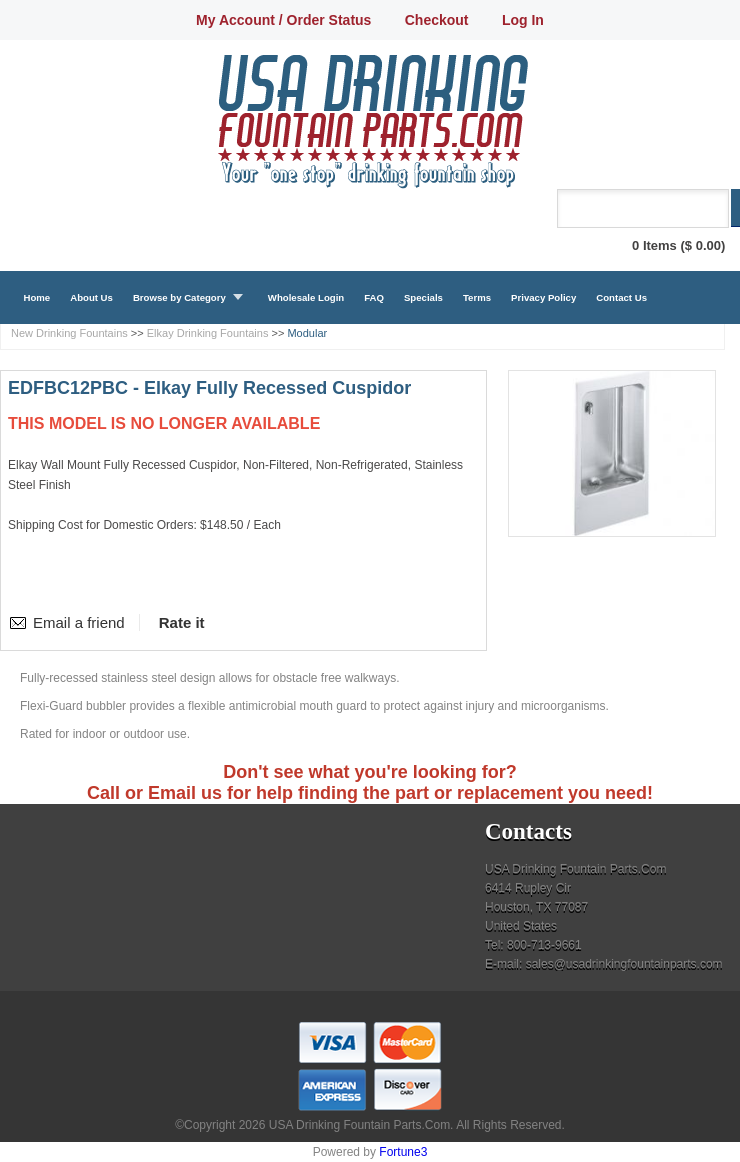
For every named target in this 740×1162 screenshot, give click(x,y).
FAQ (374, 297)
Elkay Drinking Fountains (208, 333)
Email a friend (79, 622)
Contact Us (621, 297)
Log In (523, 20)
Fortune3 (403, 1152)
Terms (477, 297)
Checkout (437, 20)
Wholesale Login (306, 297)
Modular (307, 333)
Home (37, 297)
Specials (423, 297)
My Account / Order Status (283, 20)
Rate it (182, 622)
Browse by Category (179, 297)
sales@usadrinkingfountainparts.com (624, 964)
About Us (91, 297)
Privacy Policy (543, 297)
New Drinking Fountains (69, 333)
